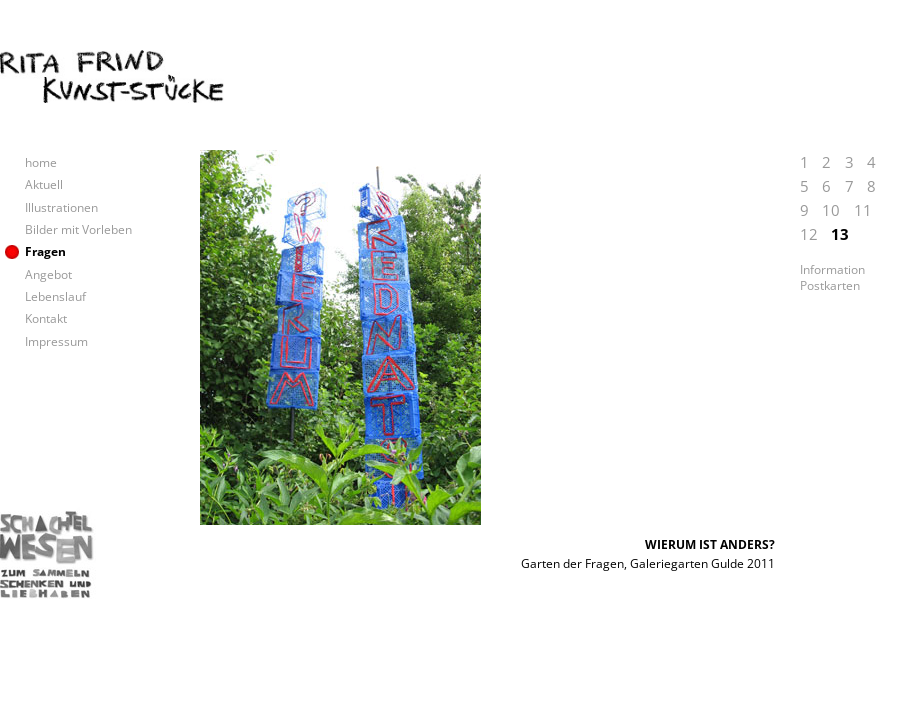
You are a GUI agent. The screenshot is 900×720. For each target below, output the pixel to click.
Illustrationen (61, 207)
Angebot (48, 274)
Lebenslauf (55, 296)
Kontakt (46, 318)
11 (863, 210)
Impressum (56, 341)
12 (809, 234)
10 (831, 210)
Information (832, 270)
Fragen (45, 251)
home (41, 162)
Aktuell (44, 184)
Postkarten (830, 286)
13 (840, 234)
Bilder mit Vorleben (78, 229)
